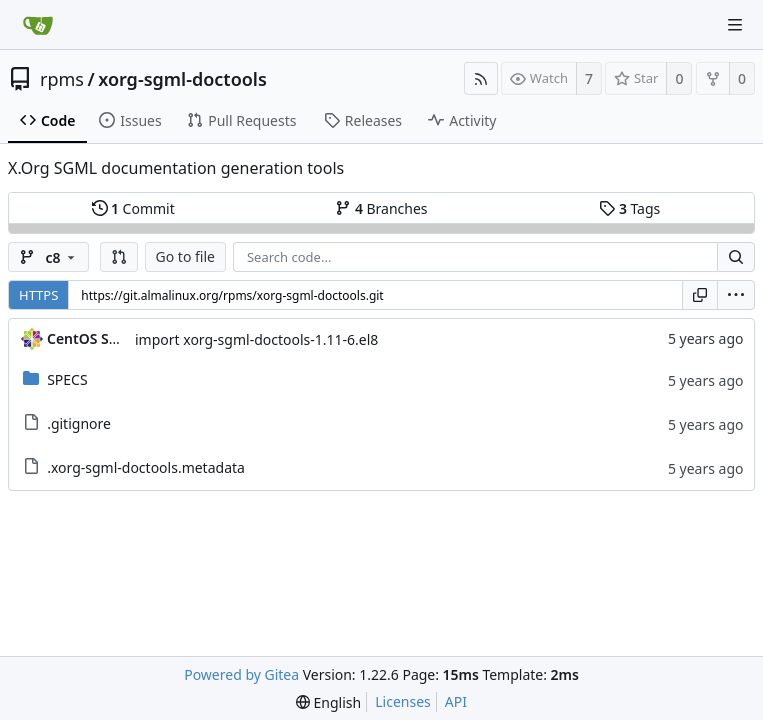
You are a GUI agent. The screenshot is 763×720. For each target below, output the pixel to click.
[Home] (38, 25)
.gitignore (79, 423)
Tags (629, 208)
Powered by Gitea (241, 674)
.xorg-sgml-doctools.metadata (146, 467)
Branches (381, 208)
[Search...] (736, 257)
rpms (62, 79)
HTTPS (38, 295)
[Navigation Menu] (735, 25)
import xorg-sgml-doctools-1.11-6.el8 (256, 339)
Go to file (185, 256)
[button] (119, 257)
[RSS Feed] (481, 78)
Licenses (403, 701)
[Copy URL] (700, 295)
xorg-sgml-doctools (182, 79)
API (456, 701)
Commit (133, 208)
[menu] (736, 295)
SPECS (67, 379)
